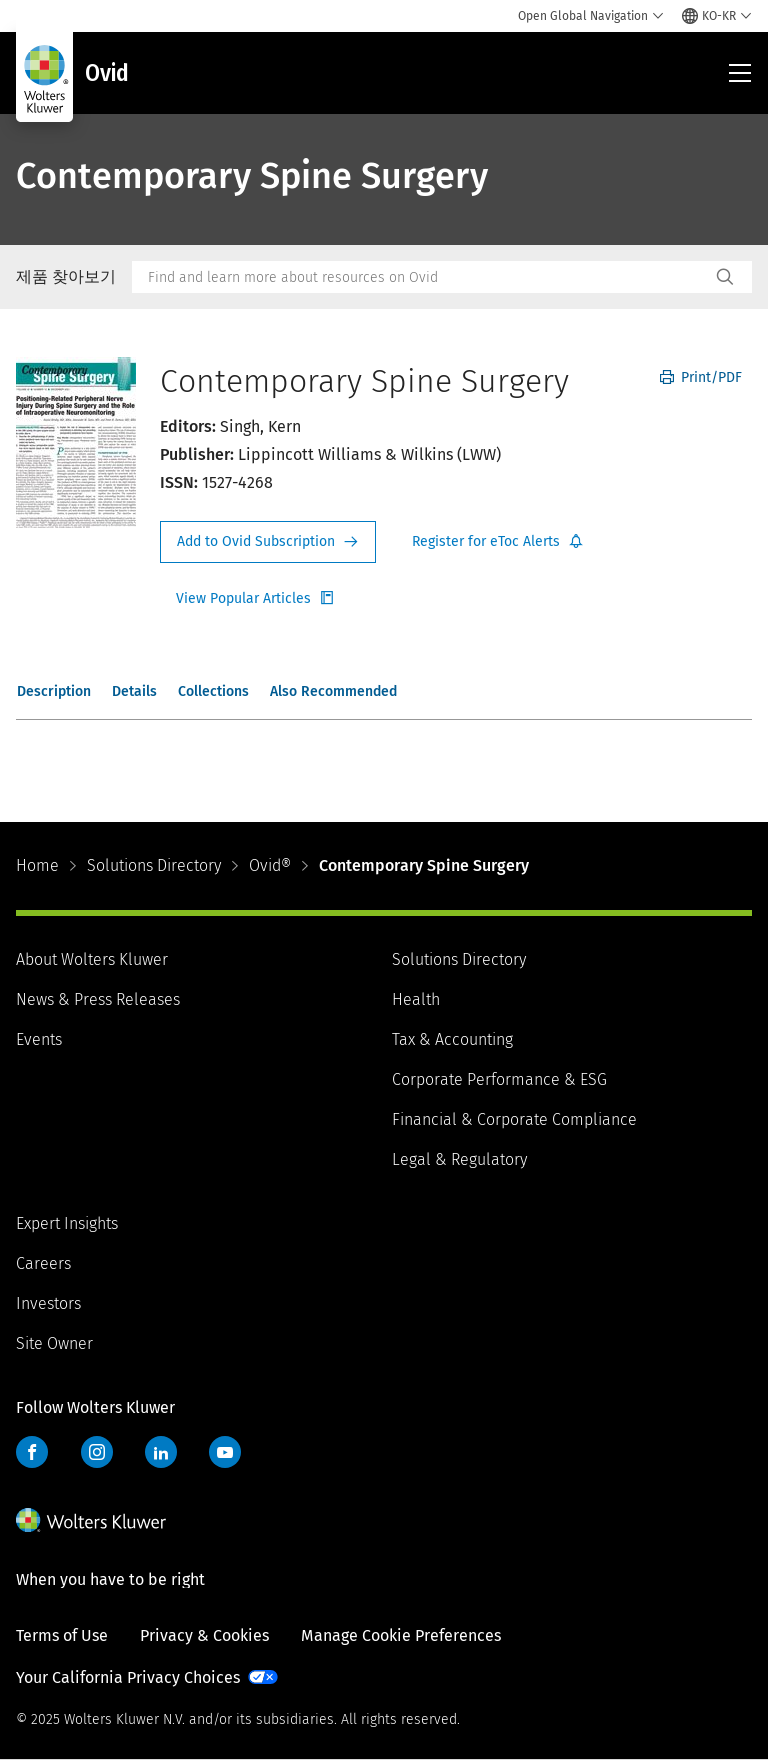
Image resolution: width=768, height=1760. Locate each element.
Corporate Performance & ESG (499, 1079)
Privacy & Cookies (204, 1635)
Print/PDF (701, 377)
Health (416, 999)
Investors (48, 1303)
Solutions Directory (154, 865)
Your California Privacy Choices (128, 1677)
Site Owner (54, 1343)
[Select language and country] (717, 16)
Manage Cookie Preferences (401, 1635)
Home (37, 865)
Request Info (268, 542)
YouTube (225, 1452)
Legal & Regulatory (459, 1159)
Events (39, 1039)
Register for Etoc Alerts (498, 542)
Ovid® (270, 865)
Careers (43, 1263)
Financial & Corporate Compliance (514, 1119)
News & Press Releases (98, 999)
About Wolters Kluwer (92, 959)
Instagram (97, 1452)
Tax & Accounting (452, 1039)
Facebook (32, 1452)
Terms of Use (62, 1635)
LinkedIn (161, 1452)
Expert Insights (67, 1223)
